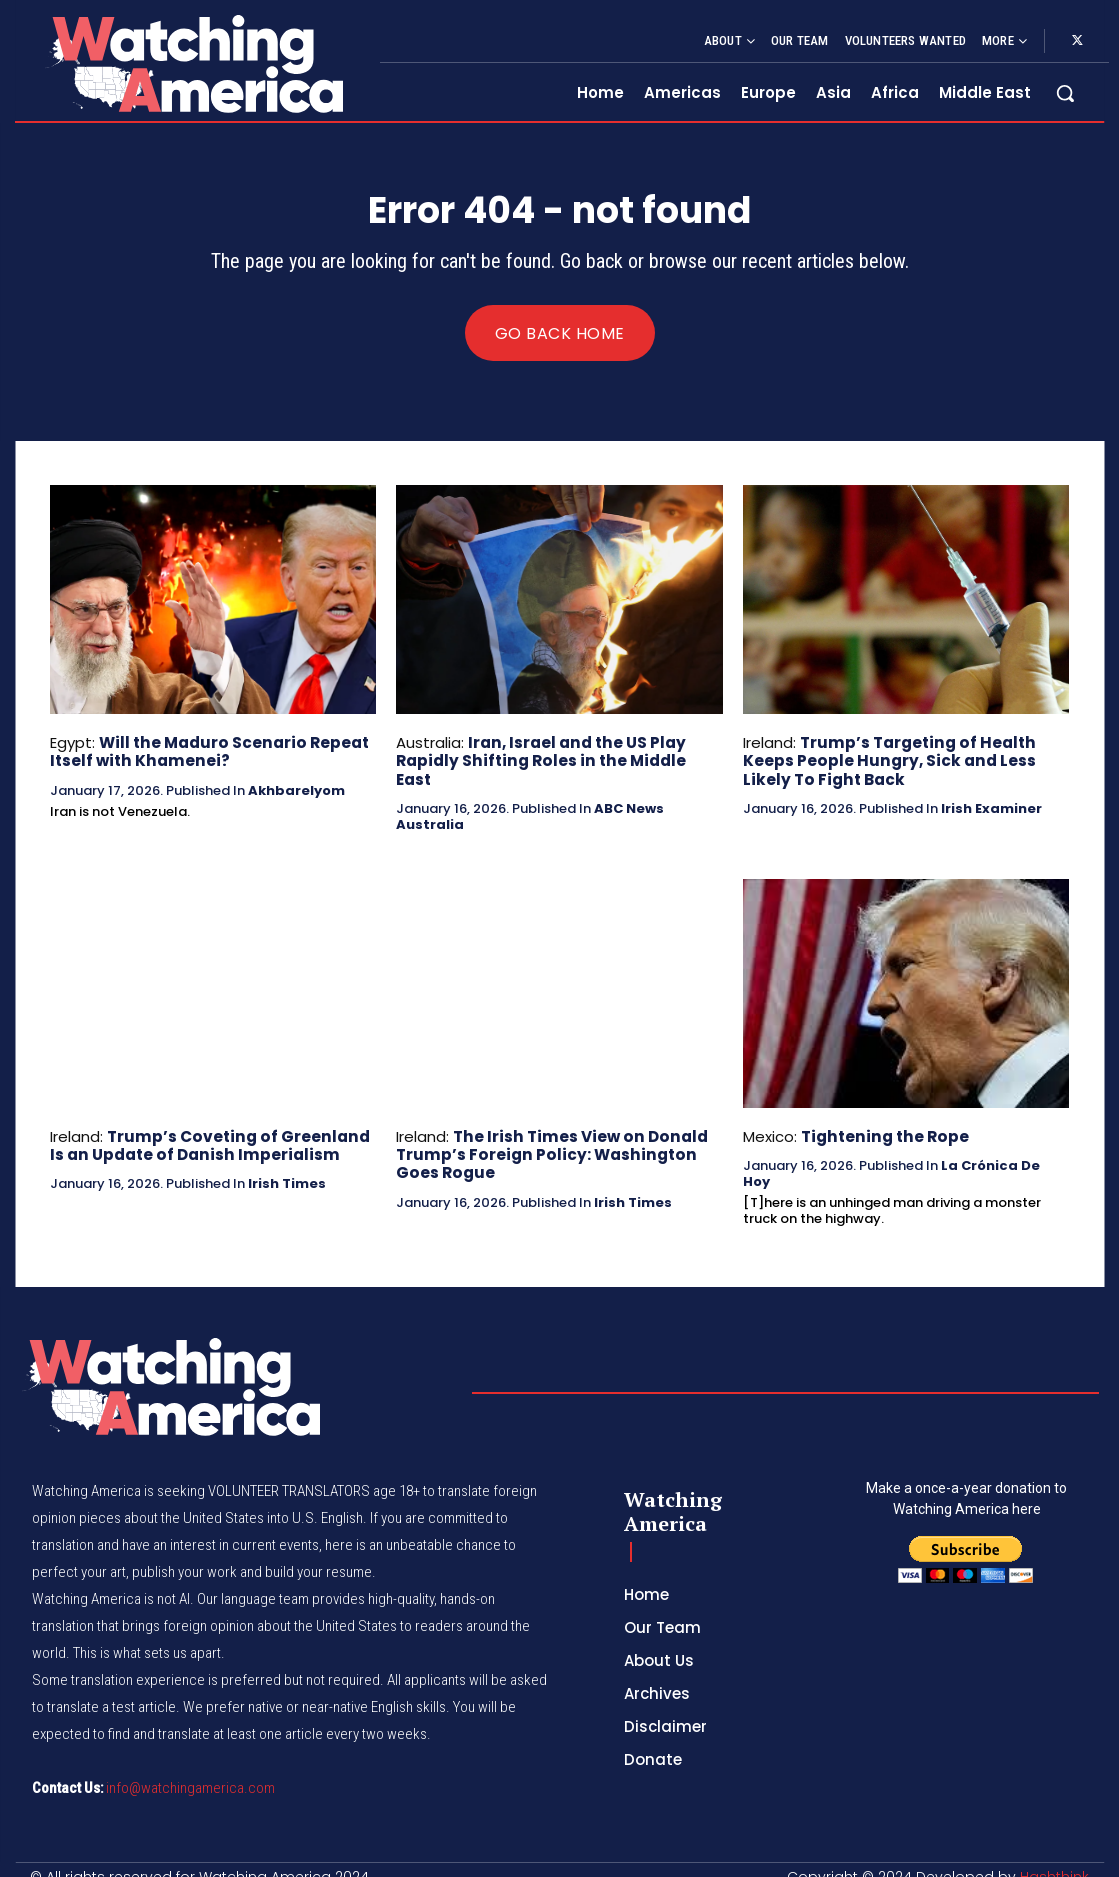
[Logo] (192, 63)
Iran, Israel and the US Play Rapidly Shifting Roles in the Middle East (554, 751)
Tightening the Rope (881, 1119)
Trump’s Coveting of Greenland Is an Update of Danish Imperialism (206, 1128)
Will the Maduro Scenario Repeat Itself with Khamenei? (206, 751)
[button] (1065, 93)
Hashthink (1054, 1860)
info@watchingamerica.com (190, 1771)
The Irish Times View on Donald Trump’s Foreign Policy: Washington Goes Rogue (547, 1137)
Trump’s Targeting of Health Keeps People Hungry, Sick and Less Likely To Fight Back (886, 760)
